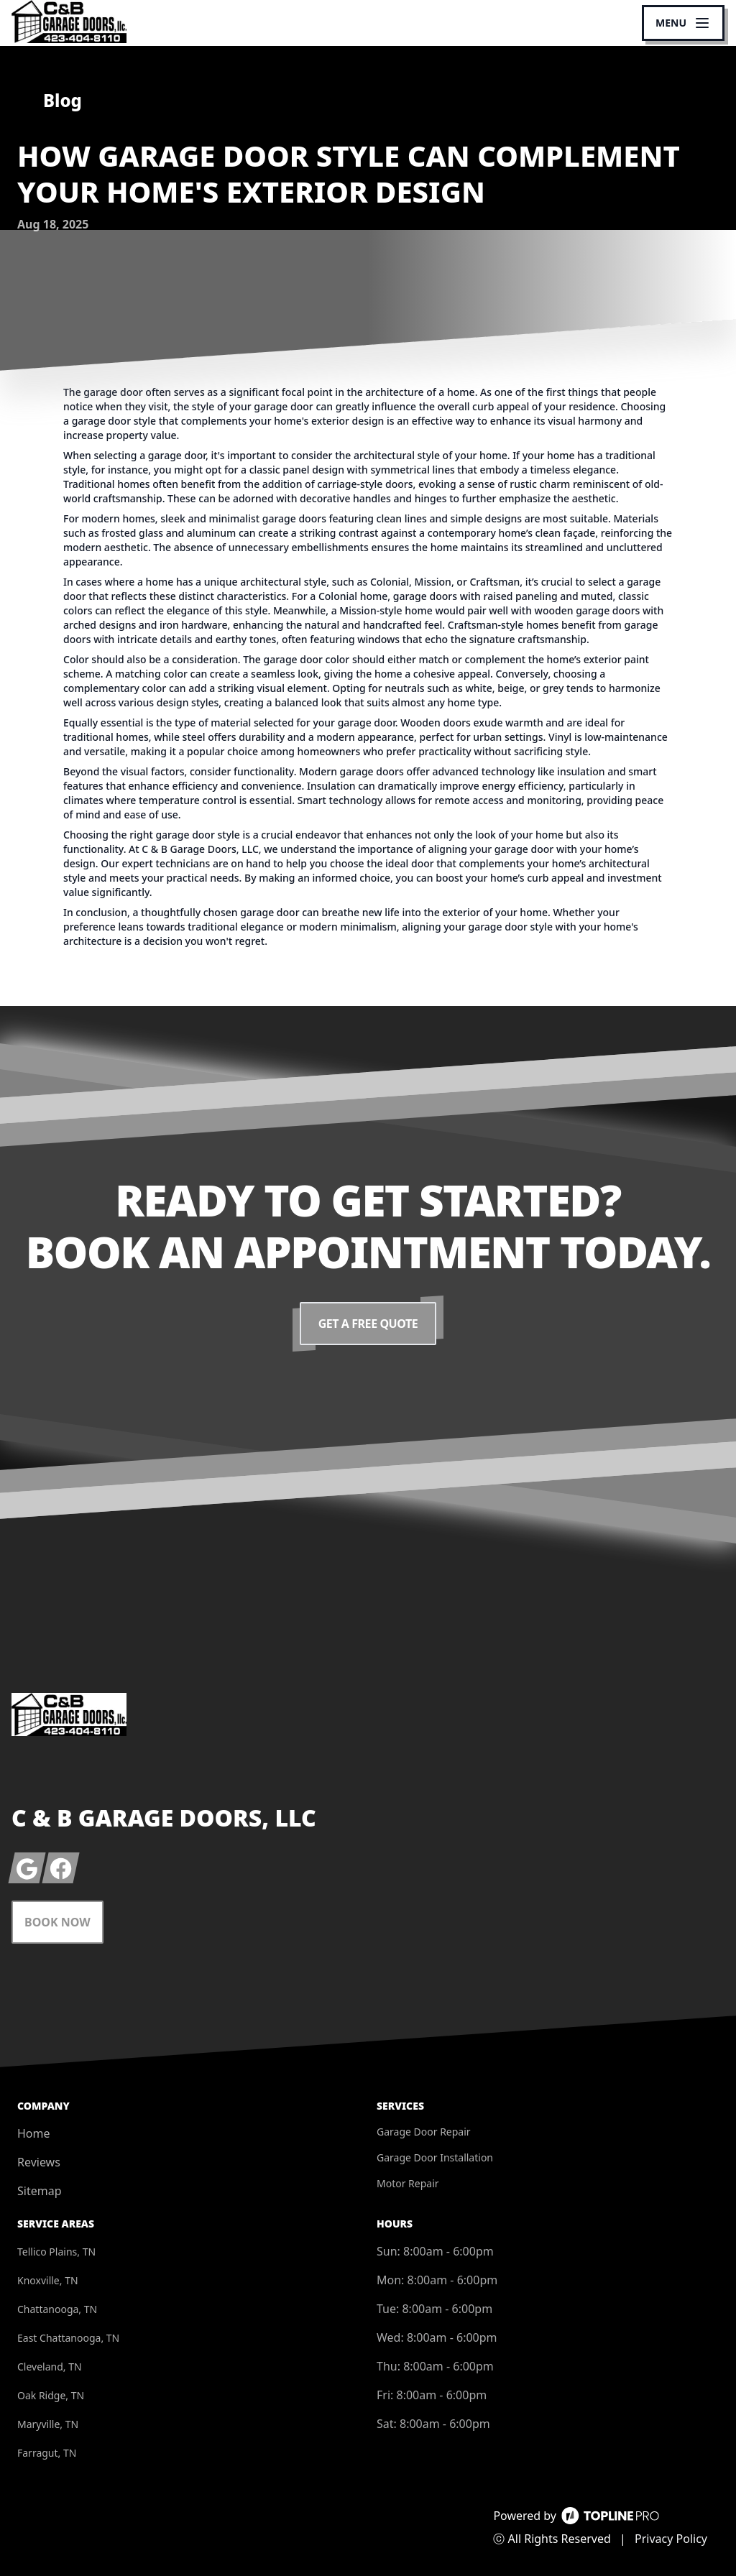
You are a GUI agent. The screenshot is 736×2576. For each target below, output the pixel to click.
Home (33, 2133)
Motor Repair (408, 2183)
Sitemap (39, 2191)
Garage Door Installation (435, 2157)
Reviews (38, 2162)
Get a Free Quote (368, 1323)
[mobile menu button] (683, 23)
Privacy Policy (671, 2539)
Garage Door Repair (424, 2131)
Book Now (57, 1922)
